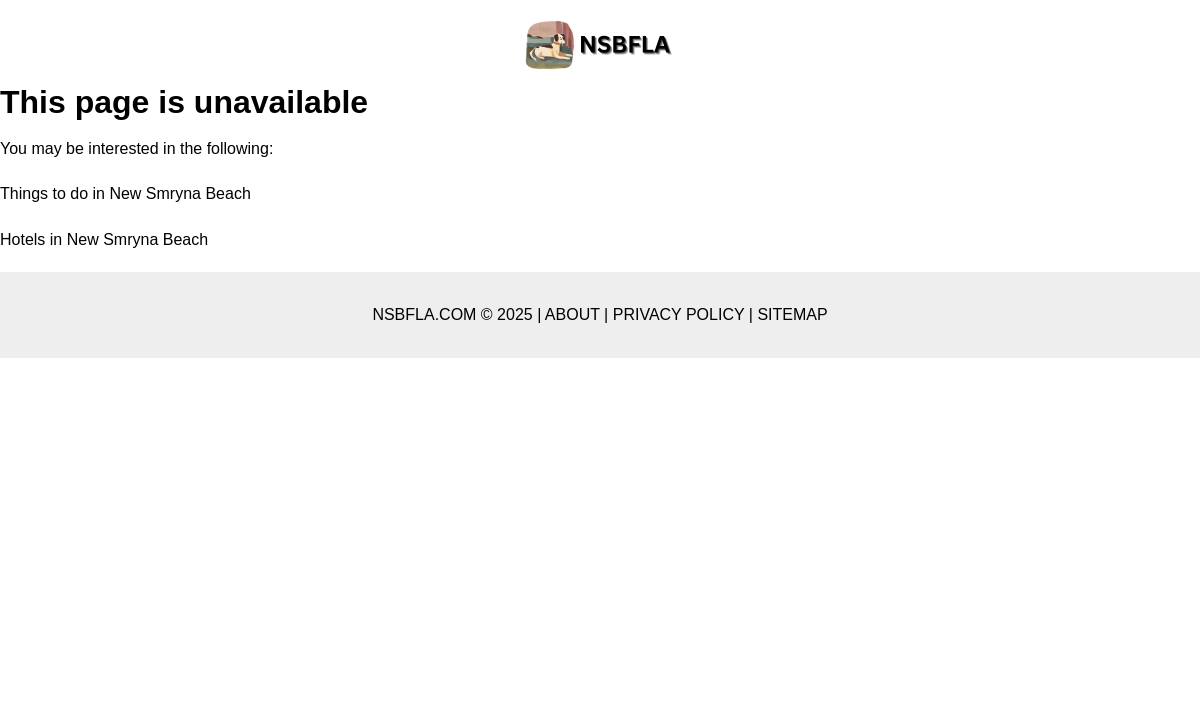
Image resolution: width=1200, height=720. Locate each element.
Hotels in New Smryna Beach (104, 239)
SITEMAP (792, 314)
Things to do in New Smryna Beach (125, 193)
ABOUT (572, 314)
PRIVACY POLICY (679, 314)
